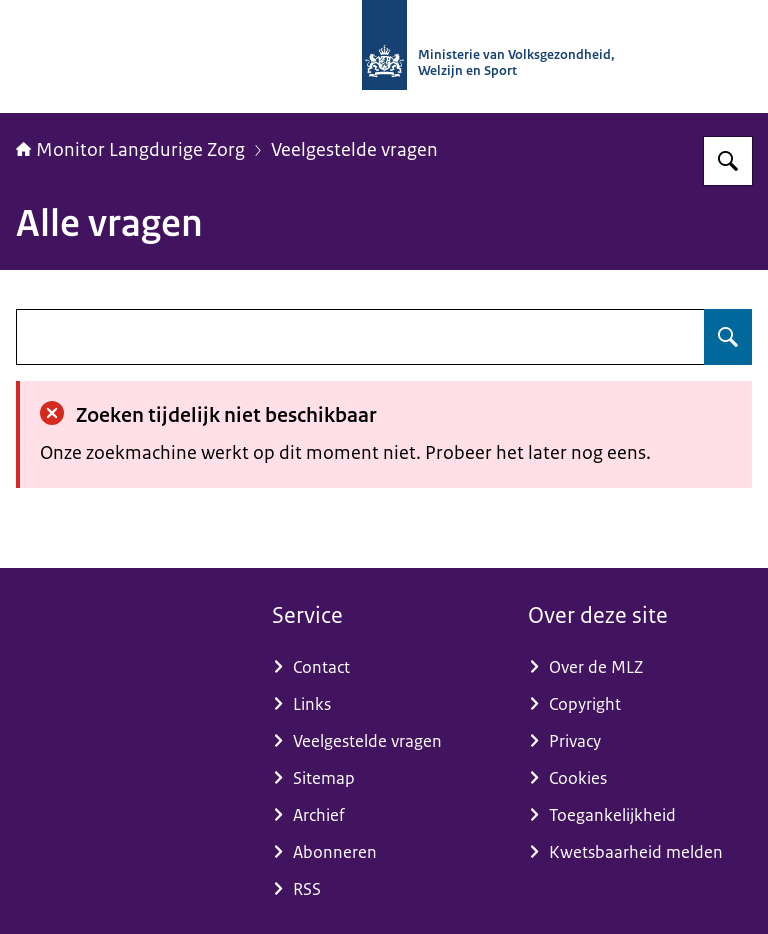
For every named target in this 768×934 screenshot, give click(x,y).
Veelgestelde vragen (354, 150)
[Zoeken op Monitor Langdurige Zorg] (728, 161)
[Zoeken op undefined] (728, 337)
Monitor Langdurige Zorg (130, 150)
